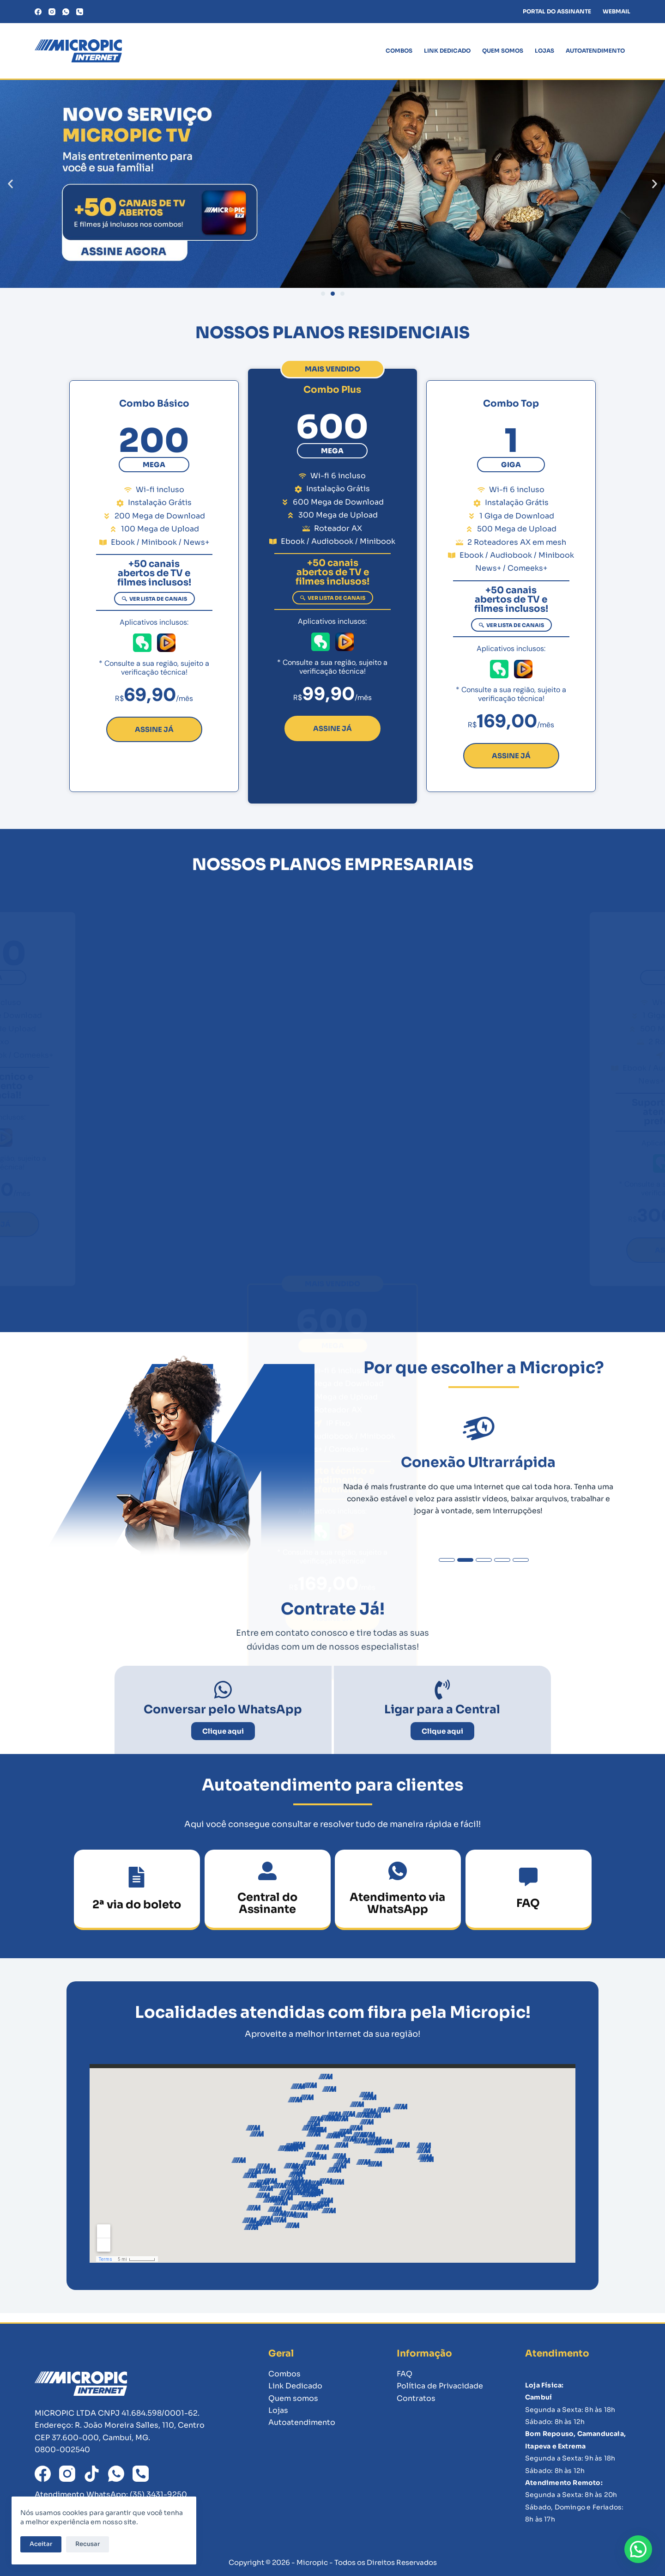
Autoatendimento (595, 50)
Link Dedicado (447, 50)
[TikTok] (92, 2474)
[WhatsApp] (65, 11)
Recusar (92, 2542)
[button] (10, 184)
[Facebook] (38, 11)
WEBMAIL (616, 11)
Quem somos (502, 50)
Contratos (416, 2398)
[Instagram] (51, 11)
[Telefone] (79, 11)
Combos (399, 50)
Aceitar (46, 2542)
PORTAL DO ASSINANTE (557, 11)
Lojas (544, 50)
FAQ (404, 2374)
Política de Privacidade (440, 2386)
